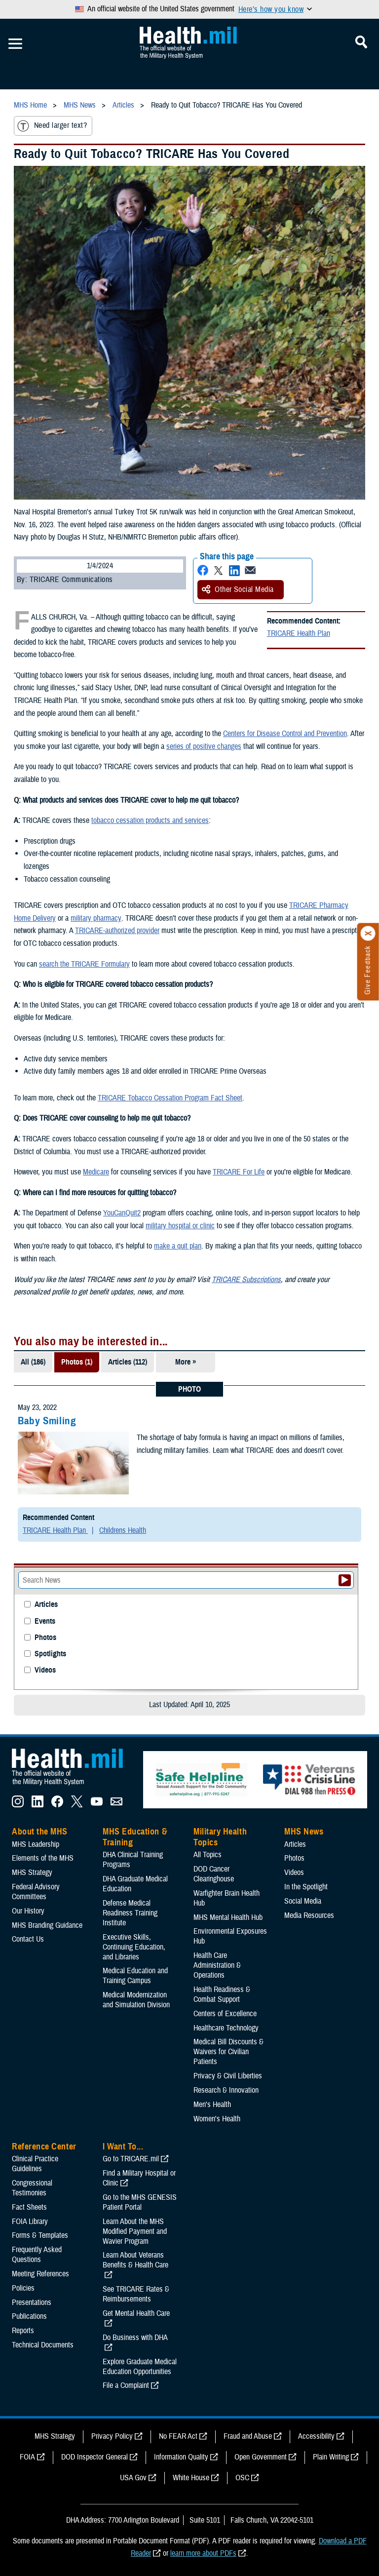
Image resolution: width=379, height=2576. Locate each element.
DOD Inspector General (94, 2457)
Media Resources (309, 1915)
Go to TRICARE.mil (131, 2159)
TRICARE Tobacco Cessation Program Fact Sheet (170, 1098)
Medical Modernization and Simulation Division (136, 2000)
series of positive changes (203, 746)
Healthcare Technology (226, 2028)
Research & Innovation (226, 2090)
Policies (23, 2288)
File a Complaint (126, 2385)
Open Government (260, 2457)
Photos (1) (76, 1362)
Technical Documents (43, 2345)
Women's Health (216, 2119)
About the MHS (40, 1831)
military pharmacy (96, 918)
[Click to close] (368, 933)
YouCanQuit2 (122, 1213)
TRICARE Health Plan (298, 633)
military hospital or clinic (180, 1226)
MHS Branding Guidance (47, 1925)
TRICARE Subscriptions (246, 1280)
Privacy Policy (112, 2436)
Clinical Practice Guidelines (35, 2164)
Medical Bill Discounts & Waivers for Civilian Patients (228, 2052)
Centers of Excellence (225, 2014)
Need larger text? (52, 126)
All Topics (207, 1855)
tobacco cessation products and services (150, 820)
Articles (46, 1604)
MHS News (303, 1831)
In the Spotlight (306, 1887)
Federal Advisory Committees (36, 1892)
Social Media (302, 1901)
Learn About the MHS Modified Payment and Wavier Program (135, 2231)
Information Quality (181, 2457)
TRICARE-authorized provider (117, 931)
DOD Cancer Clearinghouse (213, 1874)
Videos (45, 1670)
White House (191, 2478)
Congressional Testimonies (32, 2188)
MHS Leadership (35, 1844)
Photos (45, 1637)
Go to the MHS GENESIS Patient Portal (140, 2202)
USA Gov (133, 2478)
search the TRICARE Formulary (84, 964)
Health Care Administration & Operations (217, 1965)
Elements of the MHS (43, 1858)
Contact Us (28, 1939)
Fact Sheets (29, 2207)
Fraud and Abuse (248, 2436)
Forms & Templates (40, 2235)
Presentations (31, 2302)
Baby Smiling (47, 1420)
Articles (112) (127, 1362)
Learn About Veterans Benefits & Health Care (135, 2260)
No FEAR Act (178, 2436)
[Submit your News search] (345, 1580)
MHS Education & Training (135, 1837)
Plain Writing (331, 2457)
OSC (242, 2478)
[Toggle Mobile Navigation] (15, 44)
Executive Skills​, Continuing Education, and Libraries (134, 1947)
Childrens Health (122, 1530)
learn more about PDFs (203, 2553)
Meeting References (40, 2274)
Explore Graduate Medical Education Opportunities (140, 2367)
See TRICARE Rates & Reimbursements (136, 2294)
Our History (28, 1911)
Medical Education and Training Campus (135, 1976)
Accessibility (316, 2436)
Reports (23, 2331)
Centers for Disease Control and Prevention (285, 734)
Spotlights (50, 1654)
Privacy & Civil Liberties (227, 2076)
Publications (29, 2316)
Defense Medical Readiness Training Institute (130, 1913)
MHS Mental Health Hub (228, 1917)
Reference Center (44, 2146)
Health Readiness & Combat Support (221, 1994)
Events (45, 1621)
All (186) (33, 1362)
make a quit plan (177, 1246)
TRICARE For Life (239, 1172)
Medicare (96, 1172)
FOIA (27, 2457)
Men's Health (212, 2104)
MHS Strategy (32, 1872)
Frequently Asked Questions (37, 2254)
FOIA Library (30, 2221)
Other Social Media (238, 589)
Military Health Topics (220, 1837)
